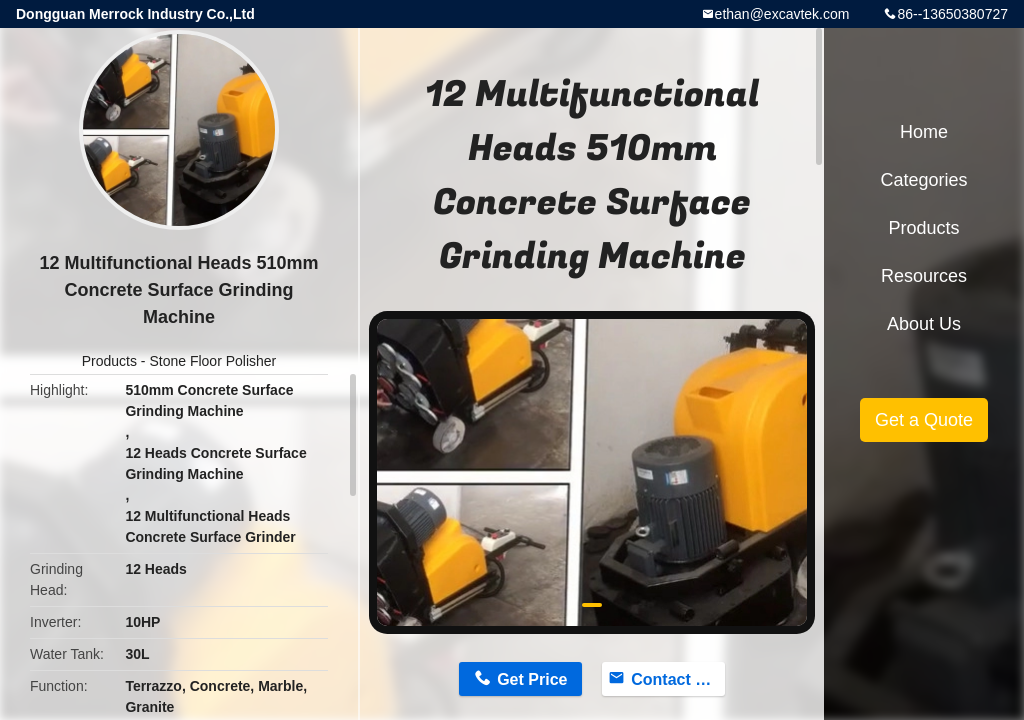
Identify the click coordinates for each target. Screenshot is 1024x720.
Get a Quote (924, 420)
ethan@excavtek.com (782, 14)
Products (109, 361)
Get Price (532, 679)
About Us (924, 324)
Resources (924, 276)
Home (924, 132)
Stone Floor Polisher (212, 361)
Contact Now (678, 679)
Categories (923, 180)
